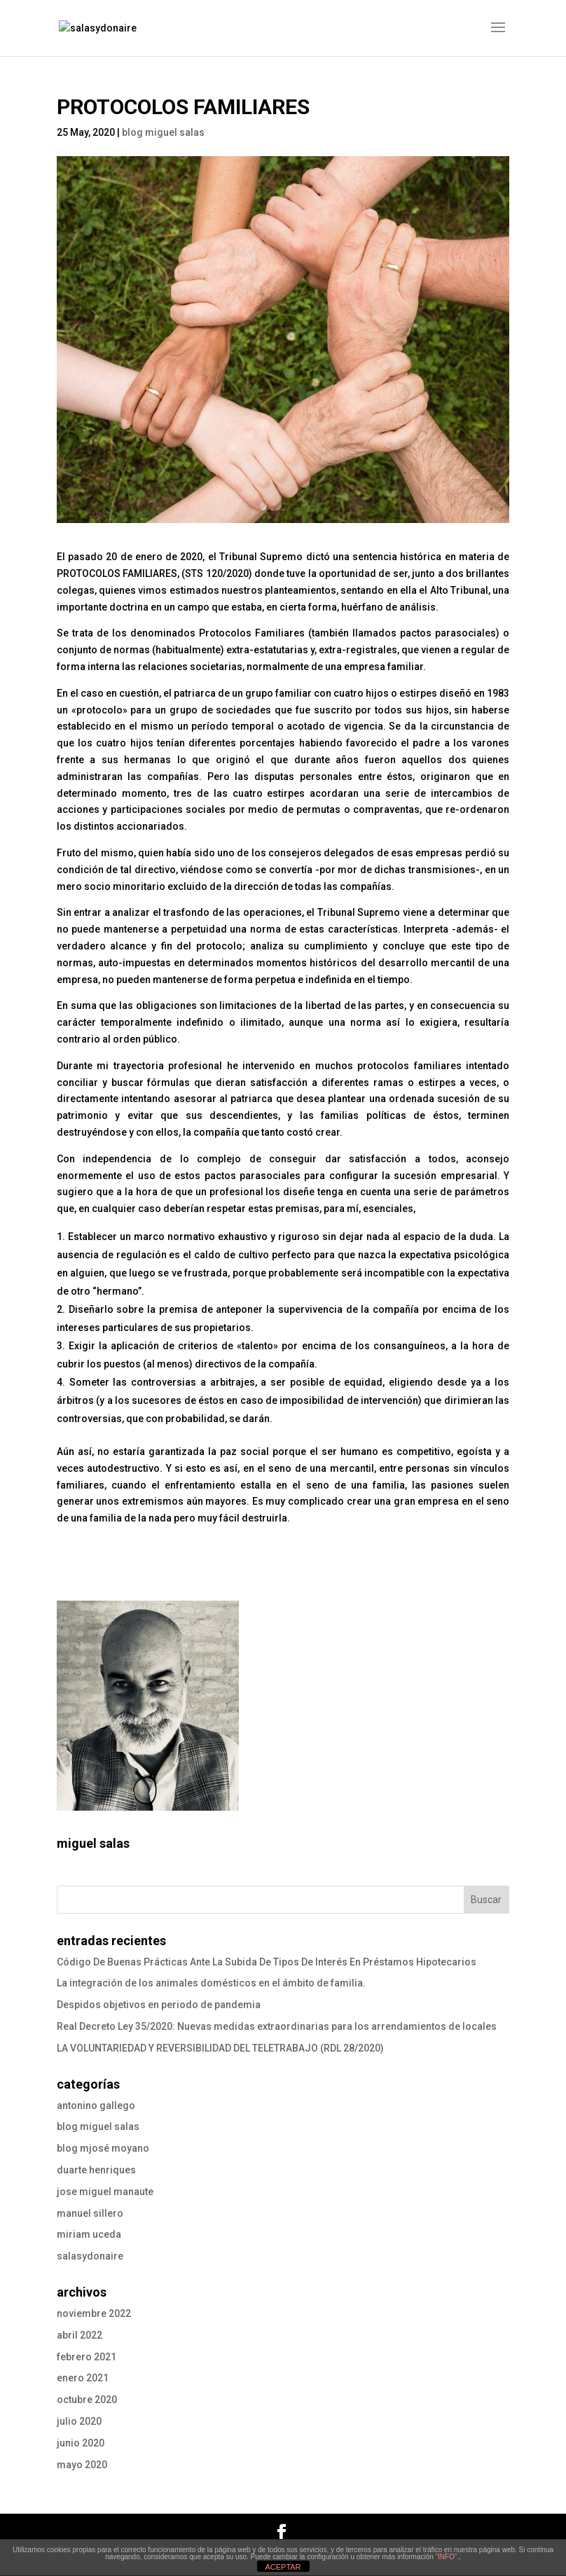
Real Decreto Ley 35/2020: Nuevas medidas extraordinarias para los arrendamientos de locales (277, 2026)
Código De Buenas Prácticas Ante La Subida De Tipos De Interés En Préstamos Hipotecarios (266, 1962)
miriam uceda (89, 2234)
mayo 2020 (82, 2464)
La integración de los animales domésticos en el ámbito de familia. (211, 1983)
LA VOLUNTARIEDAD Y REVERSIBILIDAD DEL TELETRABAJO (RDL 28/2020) (220, 2048)
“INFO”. (447, 2557)
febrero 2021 (86, 2356)
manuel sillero (90, 2213)
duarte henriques (96, 2169)
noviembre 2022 (94, 2313)
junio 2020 (80, 2443)
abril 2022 (79, 2335)
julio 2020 (79, 2421)
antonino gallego (96, 2105)
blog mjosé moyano (103, 2148)
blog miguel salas (163, 132)
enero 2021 (83, 2377)
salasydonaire (90, 2256)
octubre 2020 (87, 2399)
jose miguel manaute (105, 2191)
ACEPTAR (283, 2567)
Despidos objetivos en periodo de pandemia (159, 2004)
